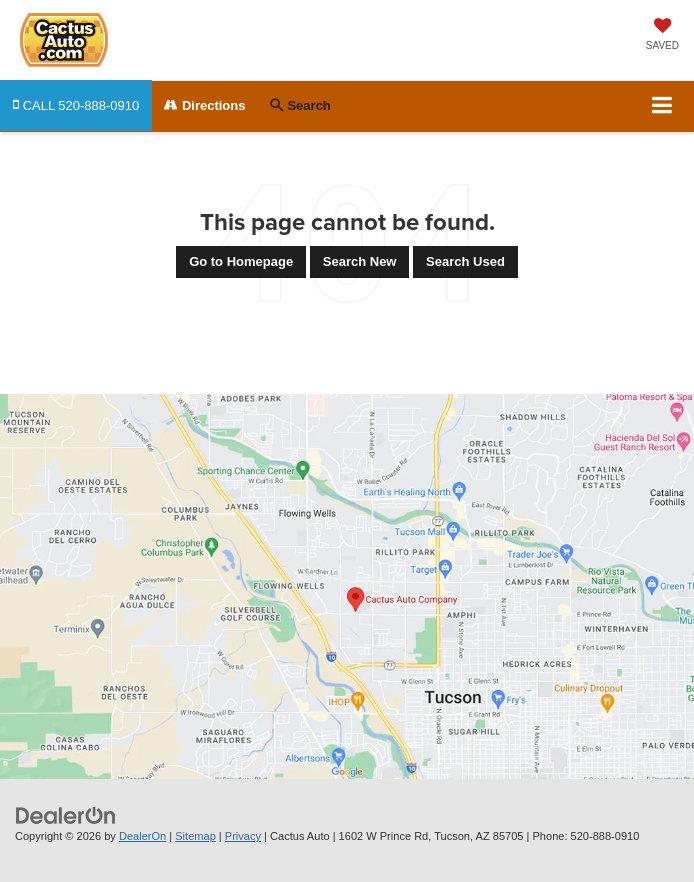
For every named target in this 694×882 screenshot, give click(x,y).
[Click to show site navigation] (662, 106)
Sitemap (195, 836)
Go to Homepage (241, 261)
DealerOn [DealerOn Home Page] (142, 836)
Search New (360, 261)
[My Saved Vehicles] (662, 36)
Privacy (243, 836)
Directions (204, 105)
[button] (76, 105)
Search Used (465, 261)
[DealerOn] (66, 815)
